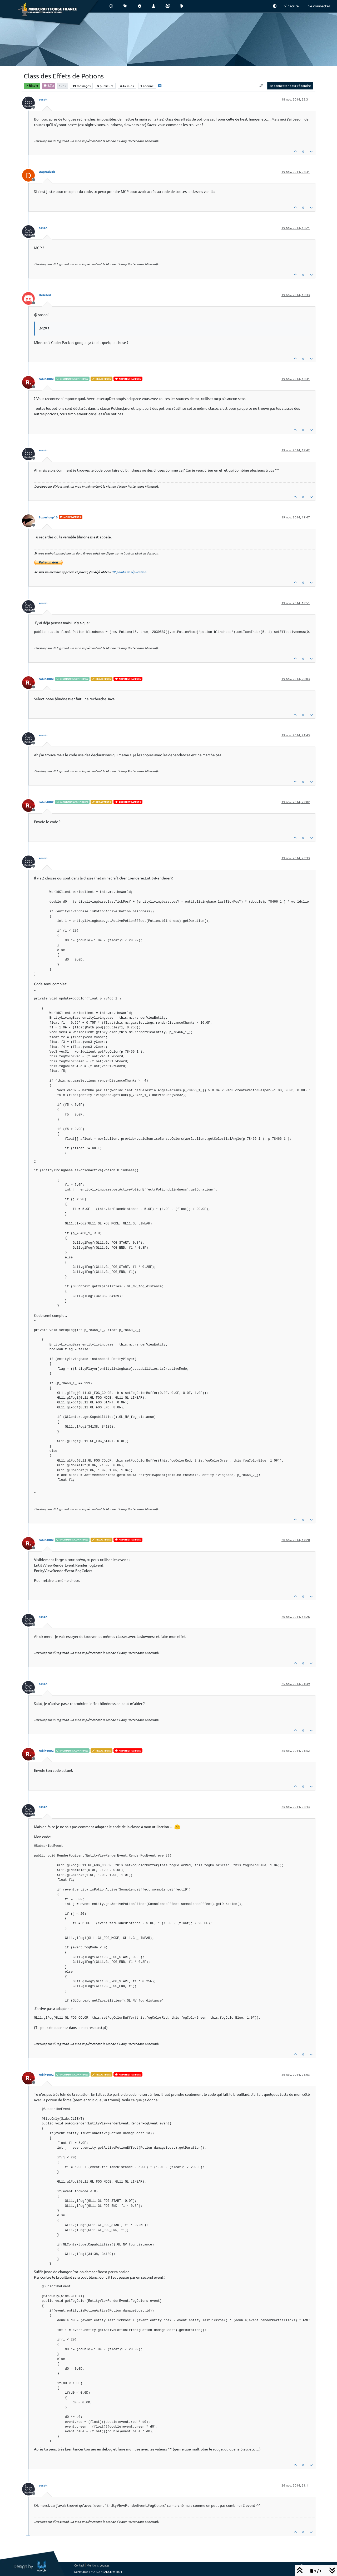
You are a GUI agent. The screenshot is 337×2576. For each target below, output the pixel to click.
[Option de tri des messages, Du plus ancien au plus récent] (261, 85)
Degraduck (47, 171)
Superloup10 (48, 517)
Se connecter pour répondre (290, 85)
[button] (274, 6)
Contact (79, 2565)
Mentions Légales (98, 2565)
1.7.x (48, 85)
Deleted (45, 295)
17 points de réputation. (129, 572)
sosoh (43, 99)
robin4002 (46, 379)
